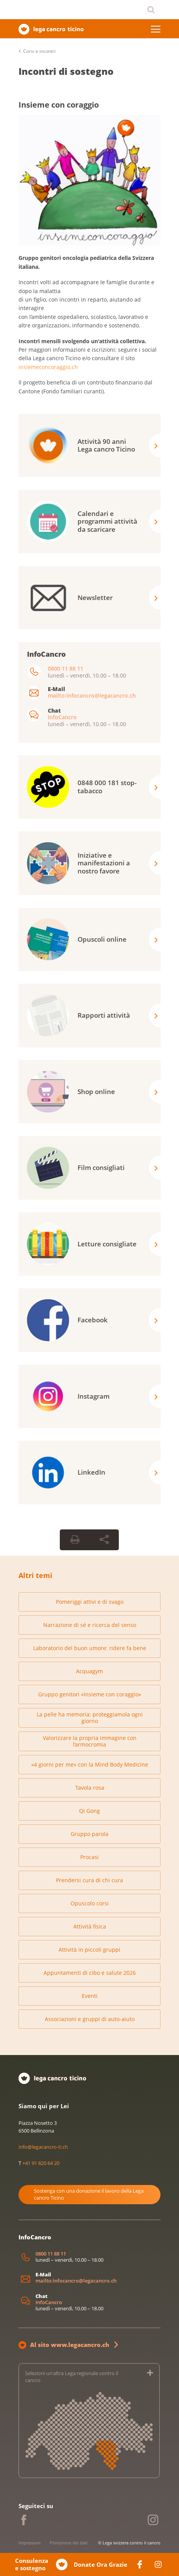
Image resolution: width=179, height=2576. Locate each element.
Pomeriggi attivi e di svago (89, 1601)
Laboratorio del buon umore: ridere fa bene (89, 1648)
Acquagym (89, 1671)
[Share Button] (104, 1539)
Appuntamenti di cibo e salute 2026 (90, 1972)
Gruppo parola (89, 1834)
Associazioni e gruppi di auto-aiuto (90, 2019)
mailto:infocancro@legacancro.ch (92, 695)
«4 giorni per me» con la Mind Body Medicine (89, 1764)
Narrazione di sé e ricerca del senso (89, 1625)
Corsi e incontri (39, 51)
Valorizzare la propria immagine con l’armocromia (90, 1741)
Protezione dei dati (69, 2543)
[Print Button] (75, 1539)
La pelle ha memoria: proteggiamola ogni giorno (90, 1718)
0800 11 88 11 (65, 668)
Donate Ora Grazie (100, 2565)
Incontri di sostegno (66, 71)
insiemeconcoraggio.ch (48, 367)
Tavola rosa (89, 1787)
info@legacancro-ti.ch (43, 2146)
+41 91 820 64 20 (40, 2163)
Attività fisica (89, 1926)
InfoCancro (62, 717)
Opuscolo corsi (90, 1903)
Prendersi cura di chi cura (89, 1880)
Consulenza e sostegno (31, 2564)
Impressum (30, 2543)
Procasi (89, 1857)
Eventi (90, 1995)
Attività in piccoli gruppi (89, 1949)
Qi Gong (89, 1810)
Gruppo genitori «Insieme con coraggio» (89, 1694)
